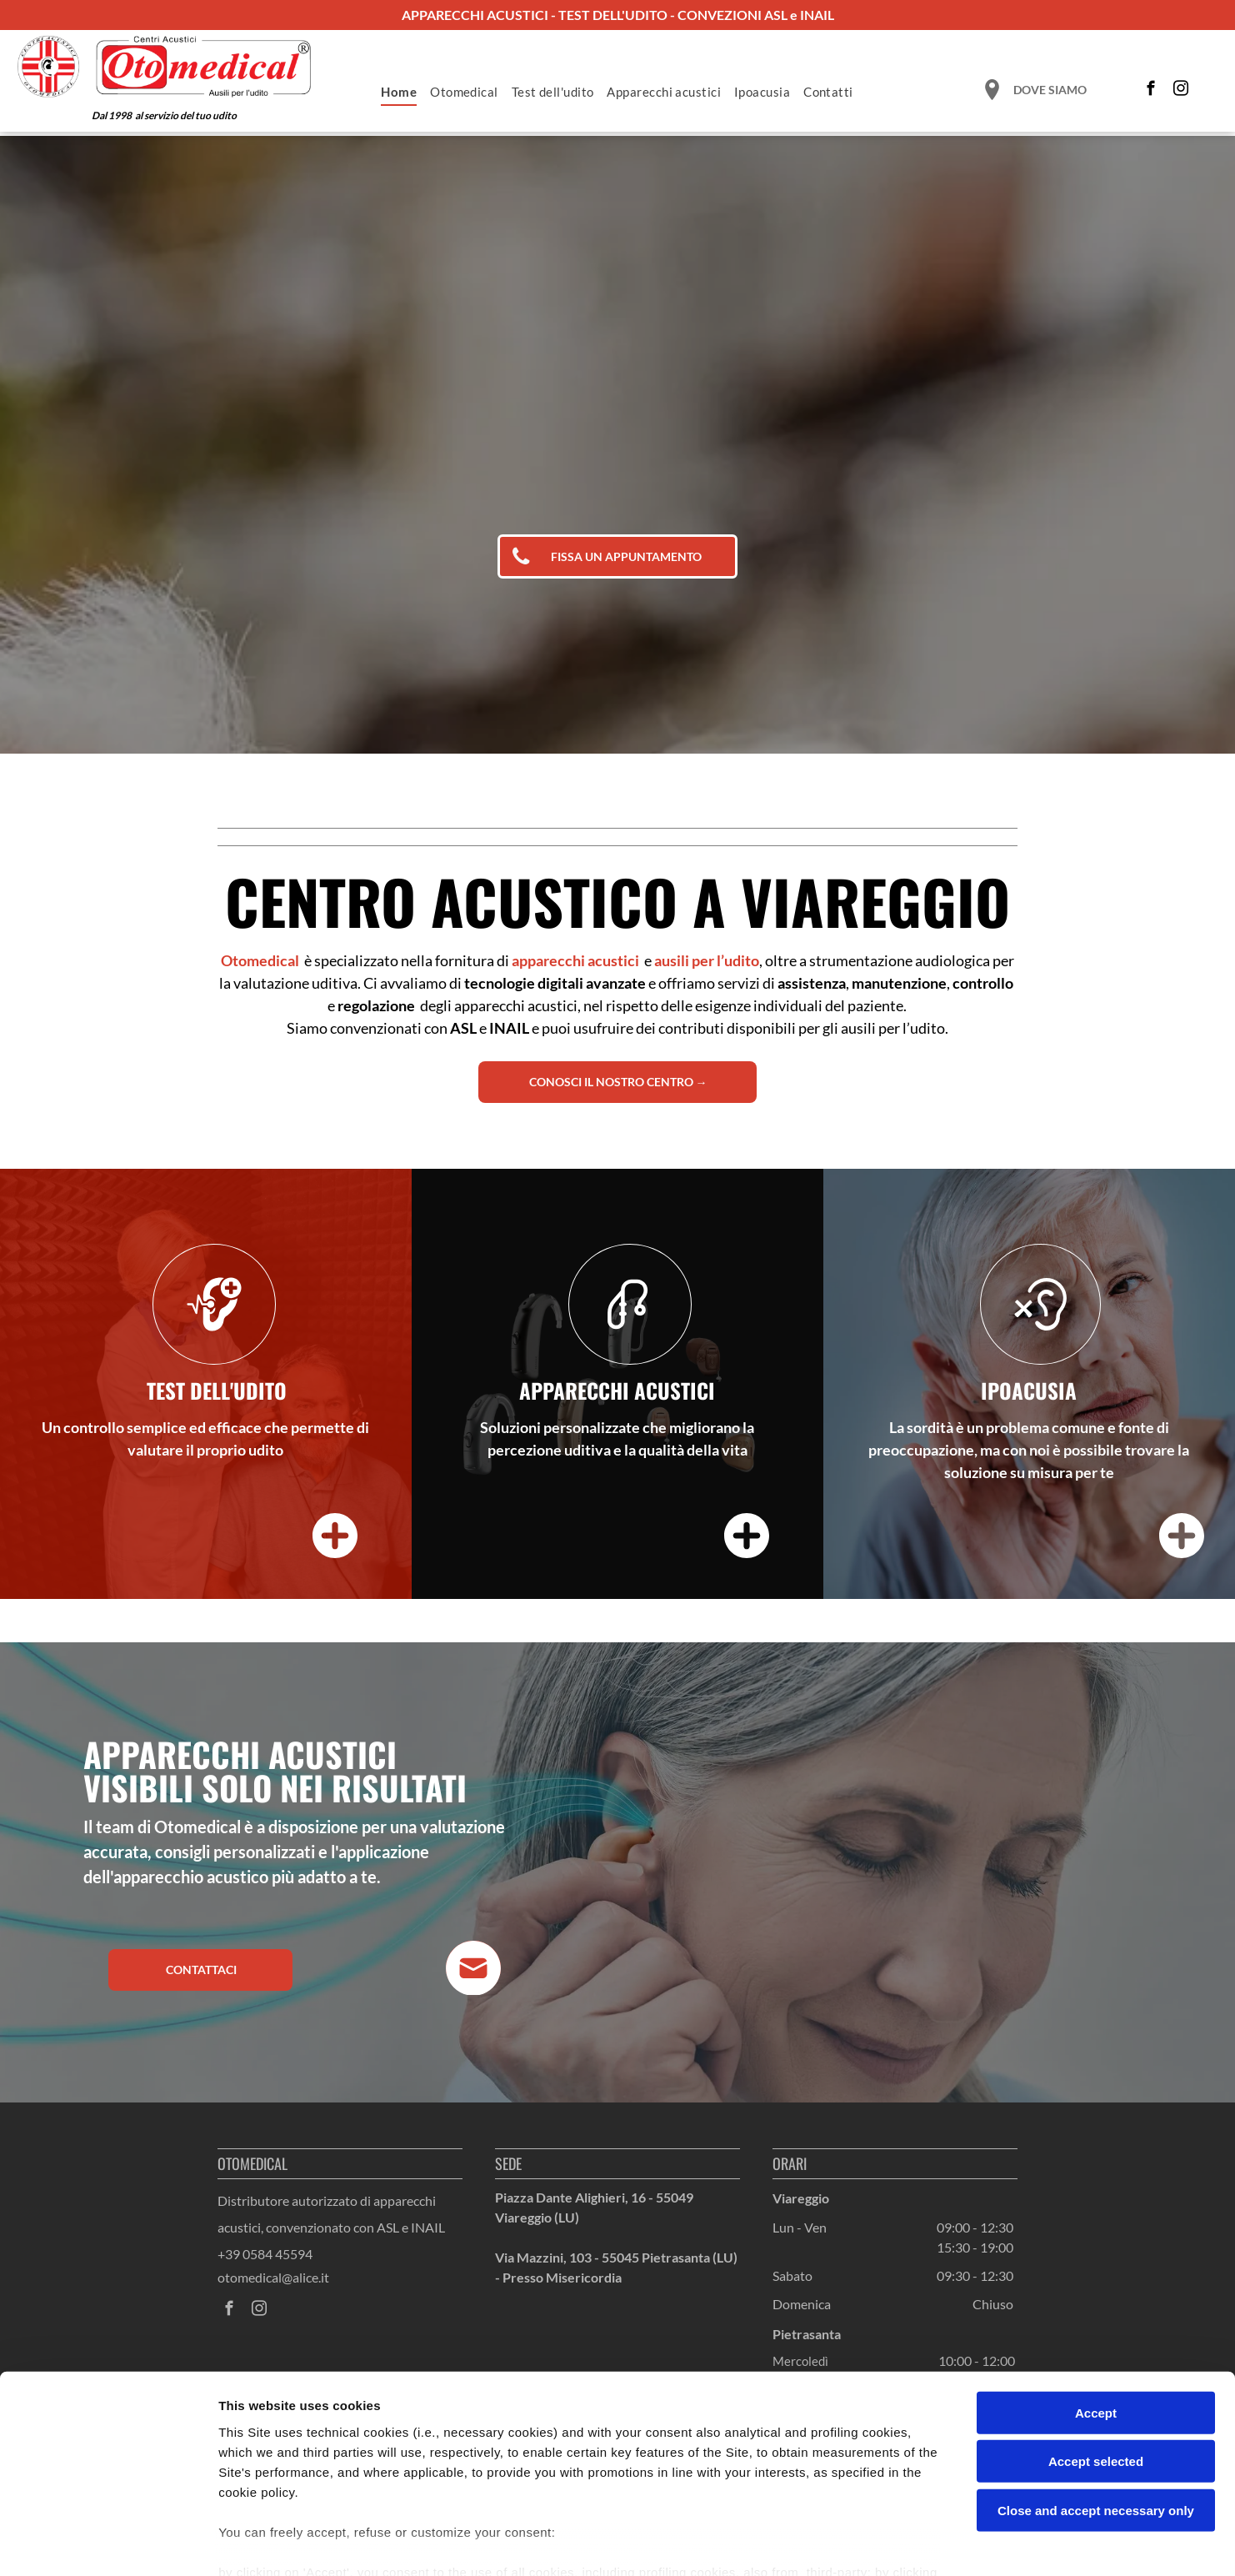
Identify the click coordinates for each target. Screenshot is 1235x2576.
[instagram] (1181, 91)
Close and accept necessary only (1096, 2416)
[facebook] (1151, 91)
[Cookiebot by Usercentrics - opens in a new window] (108, 2543)
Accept (1096, 2319)
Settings (847, 2543)
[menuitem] (398, 92)
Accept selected (1095, 2367)
